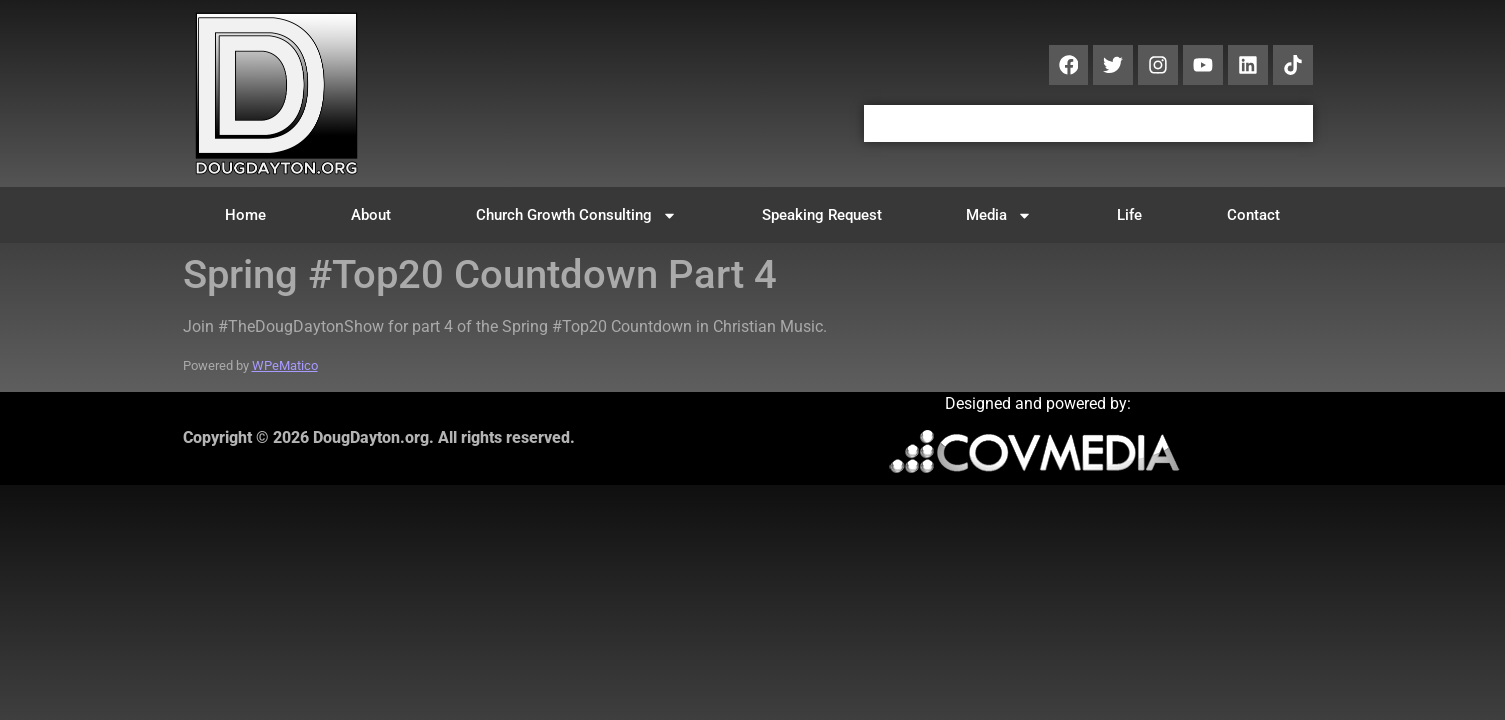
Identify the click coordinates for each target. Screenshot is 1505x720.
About (371, 215)
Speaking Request (822, 215)
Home (245, 215)
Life (1129, 215)
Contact (1253, 215)
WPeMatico (285, 365)
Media (999, 215)
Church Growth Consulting (576, 215)
